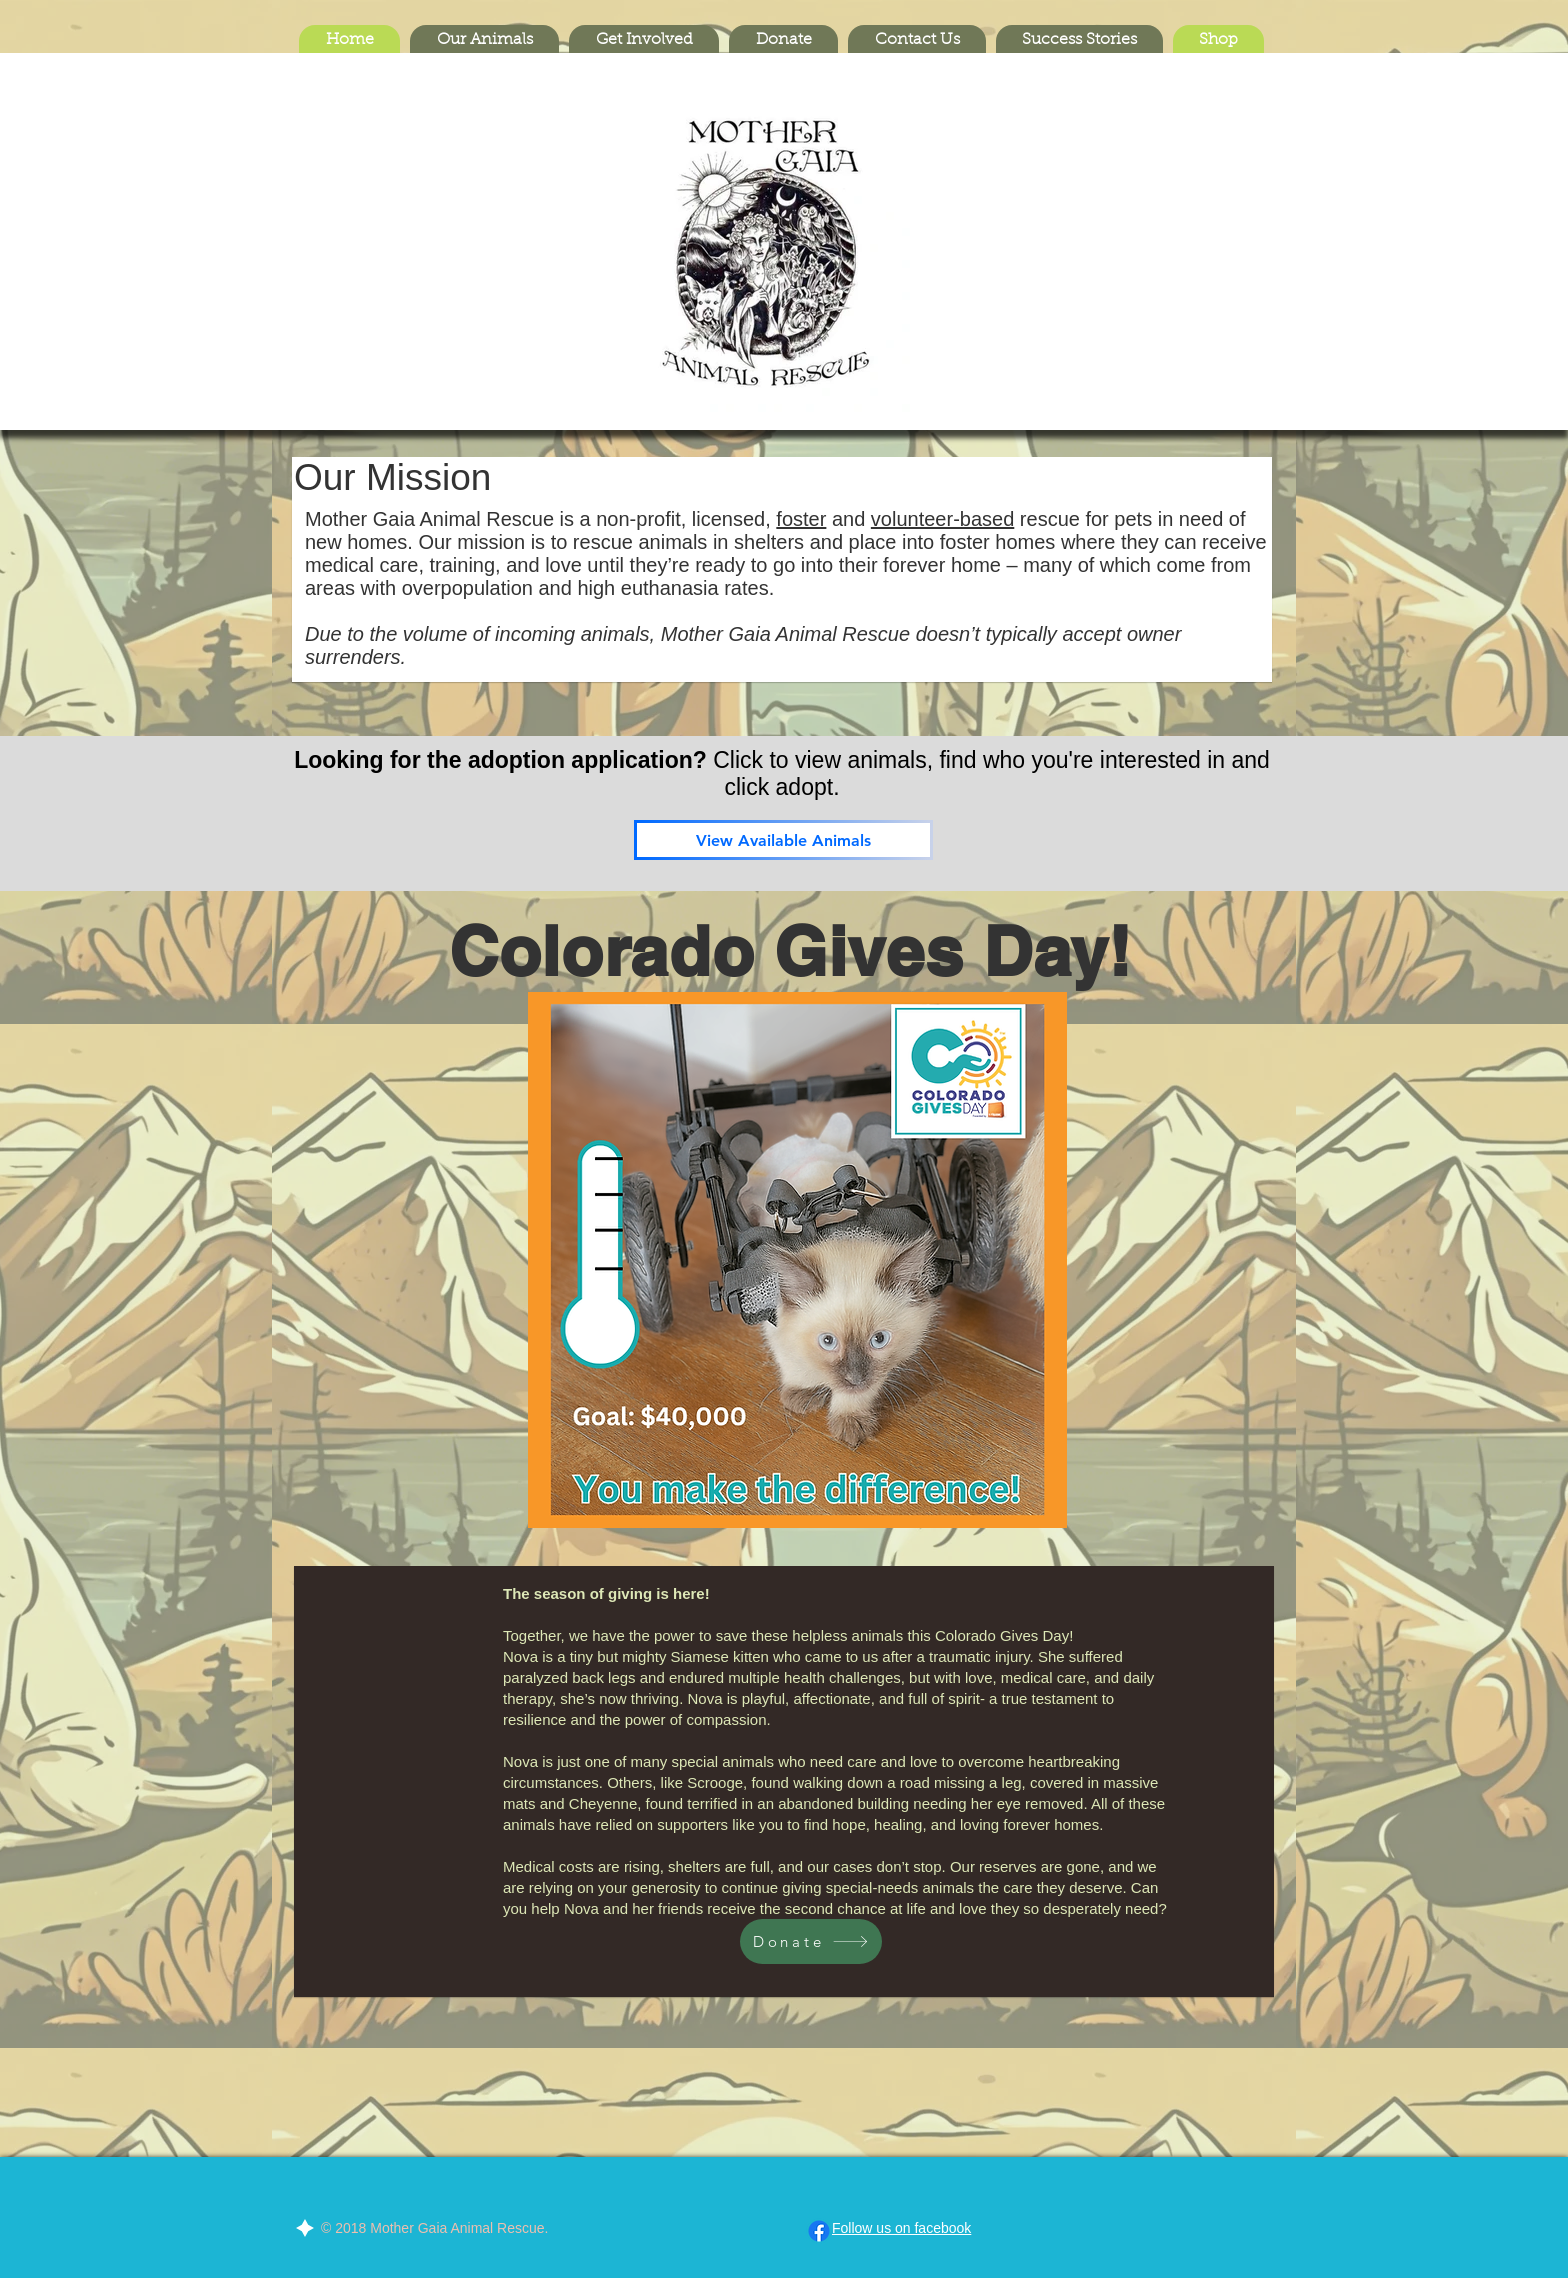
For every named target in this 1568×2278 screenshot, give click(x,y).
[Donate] (811, 1941)
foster (801, 519)
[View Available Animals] (783, 840)
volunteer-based (942, 519)
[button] (484, 40)
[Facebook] (819, 2231)
